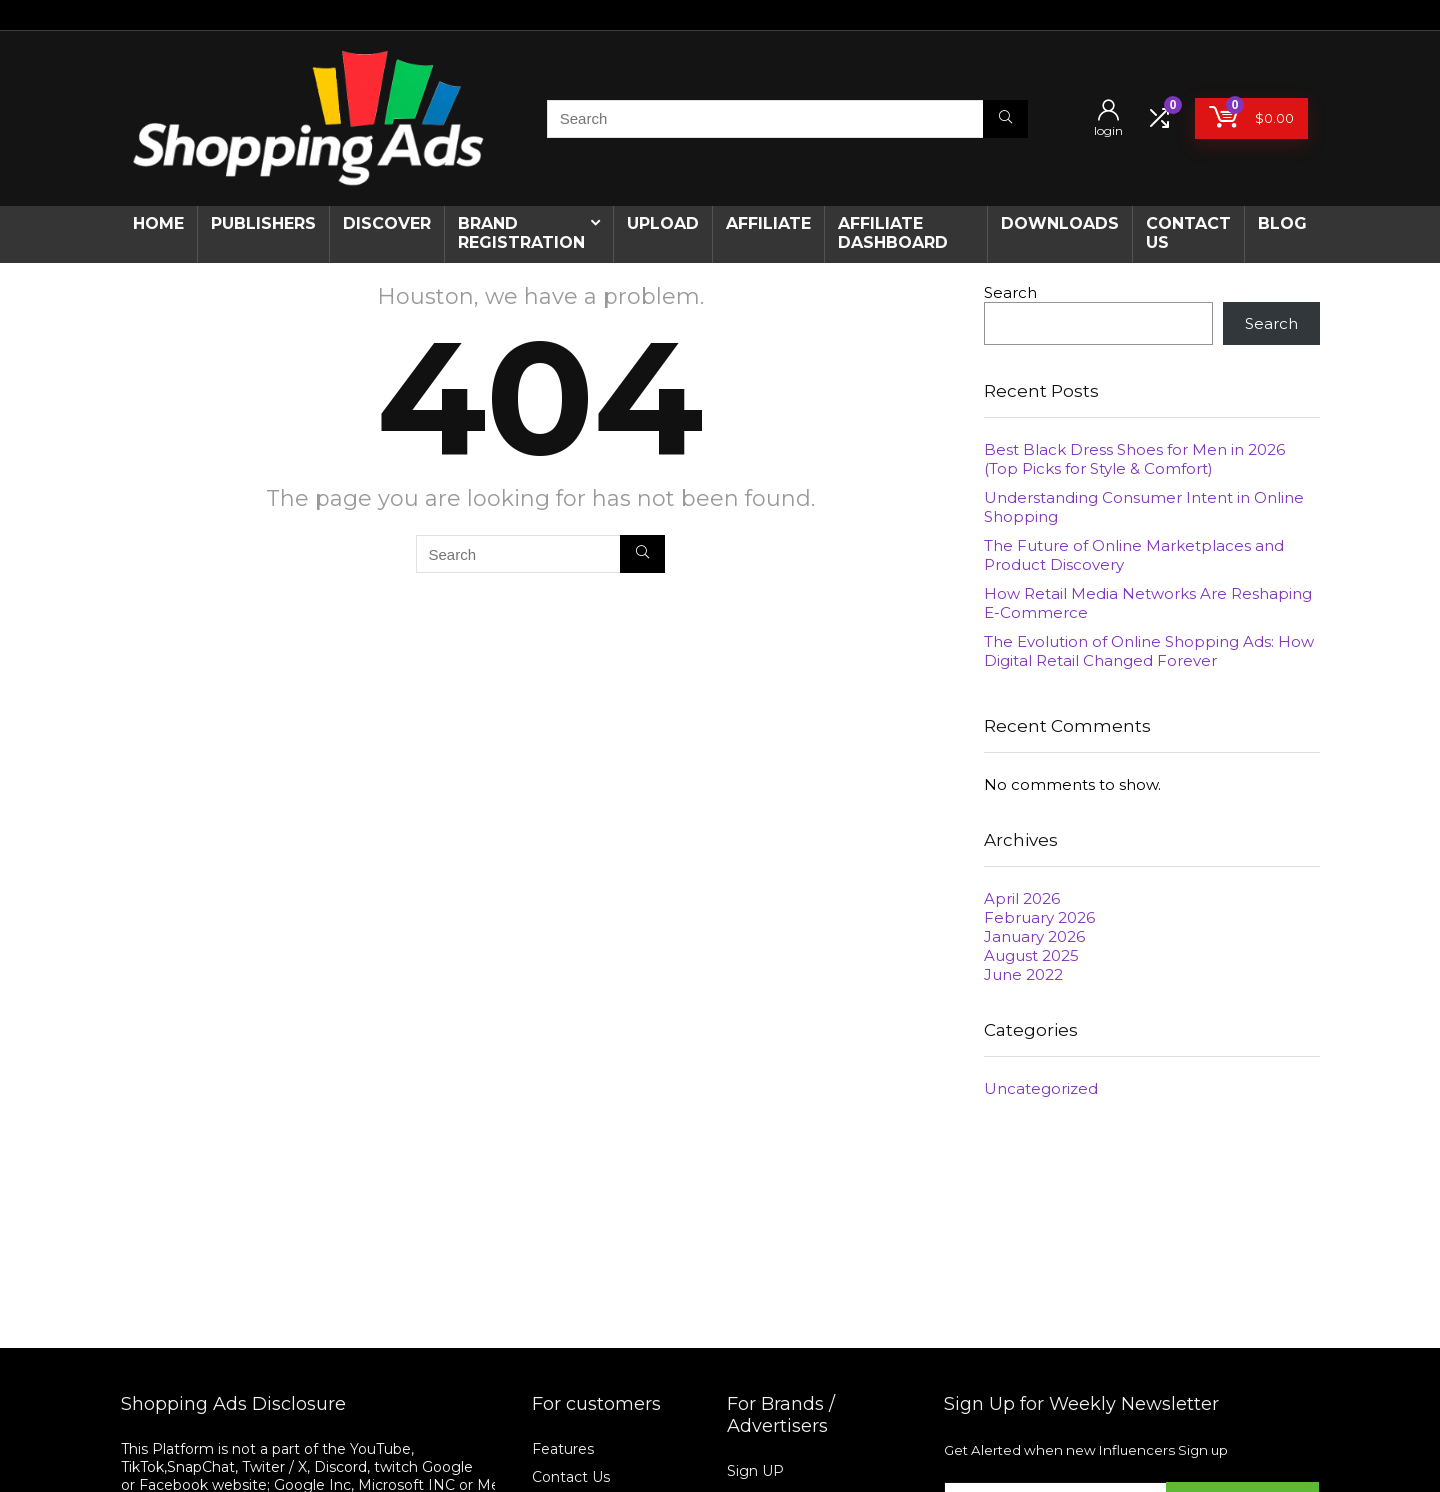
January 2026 (1034, 936)
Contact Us (571, 1477)
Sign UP (755, 1471)
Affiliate (768, 223)
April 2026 (1022, 898)
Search (1010, 292)
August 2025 (1031, 955)
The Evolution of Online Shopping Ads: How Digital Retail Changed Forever (1149, 651)
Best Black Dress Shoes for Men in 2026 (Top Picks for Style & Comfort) (1134, 459)
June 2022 (1023, 974)
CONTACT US (1188, 233)
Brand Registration (521, 233)
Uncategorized (1041, 1088)
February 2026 (1039, 917)
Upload (663, 223)
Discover (387, 223)
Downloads (1060, 223)
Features (563, 1449)
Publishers (263, 223)
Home (158, 223)
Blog (1282, 223)
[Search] (1005, 119)
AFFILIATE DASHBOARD (893, 233)
